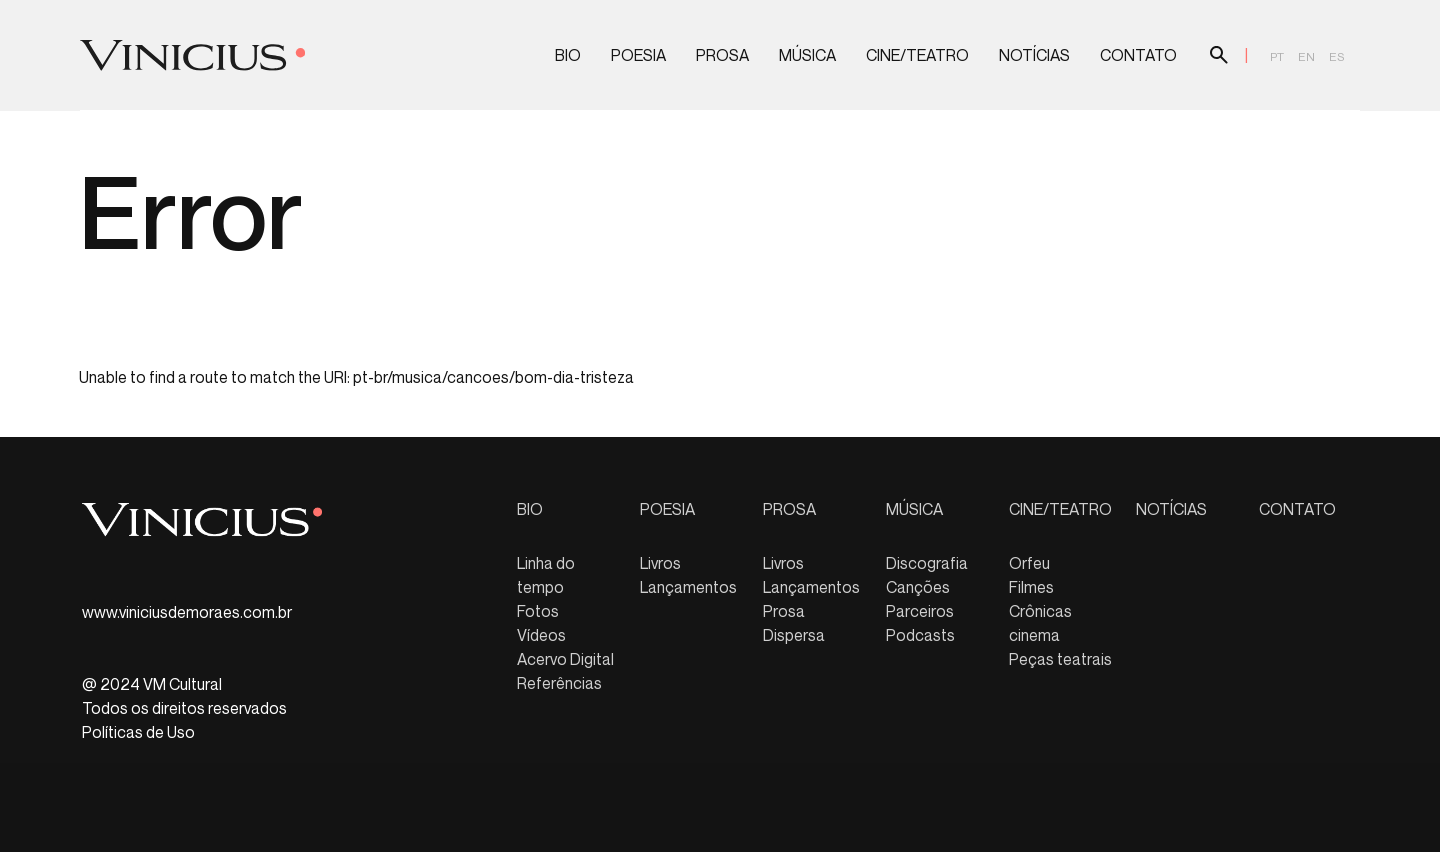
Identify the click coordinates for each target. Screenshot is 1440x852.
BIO (568, 55)
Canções (918, 587)
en (1306, 57)
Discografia (927, 563)
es (1336, 57)
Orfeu (1029, 563)
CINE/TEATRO (917, 55)
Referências (559, 683)
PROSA (722, 55)
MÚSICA (807, 55)
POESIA (638, 55)
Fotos (538, 611)
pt (1277, 57)
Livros (660, 563)
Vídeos (541, 635)
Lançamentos (688, 587)
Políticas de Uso (138, 732)
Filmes (1031, 587)
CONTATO (1138, 55)
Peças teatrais (1060, 659)
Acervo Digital (565, 659)
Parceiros (920, 611)
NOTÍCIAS (1034, 55)
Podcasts (920, 635)
